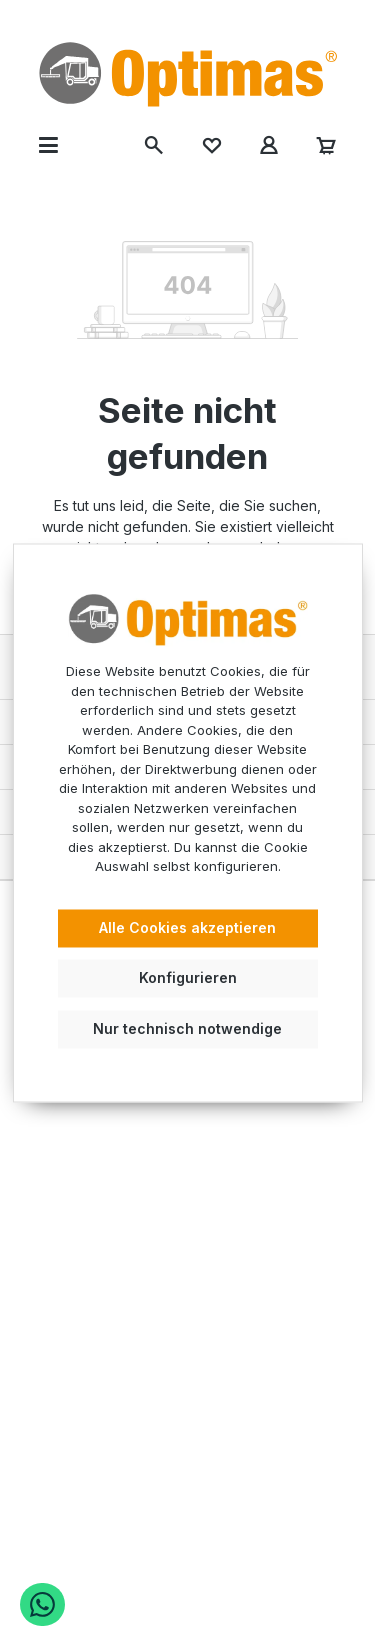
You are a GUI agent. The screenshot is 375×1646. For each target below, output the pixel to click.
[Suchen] (154, 144)
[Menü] (48, 144)
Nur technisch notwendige (187, 1029)
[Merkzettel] (211, 144)
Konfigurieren (188, 978)
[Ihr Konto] (268, 144)
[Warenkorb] (326, 144)
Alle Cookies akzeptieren (187, 927)
